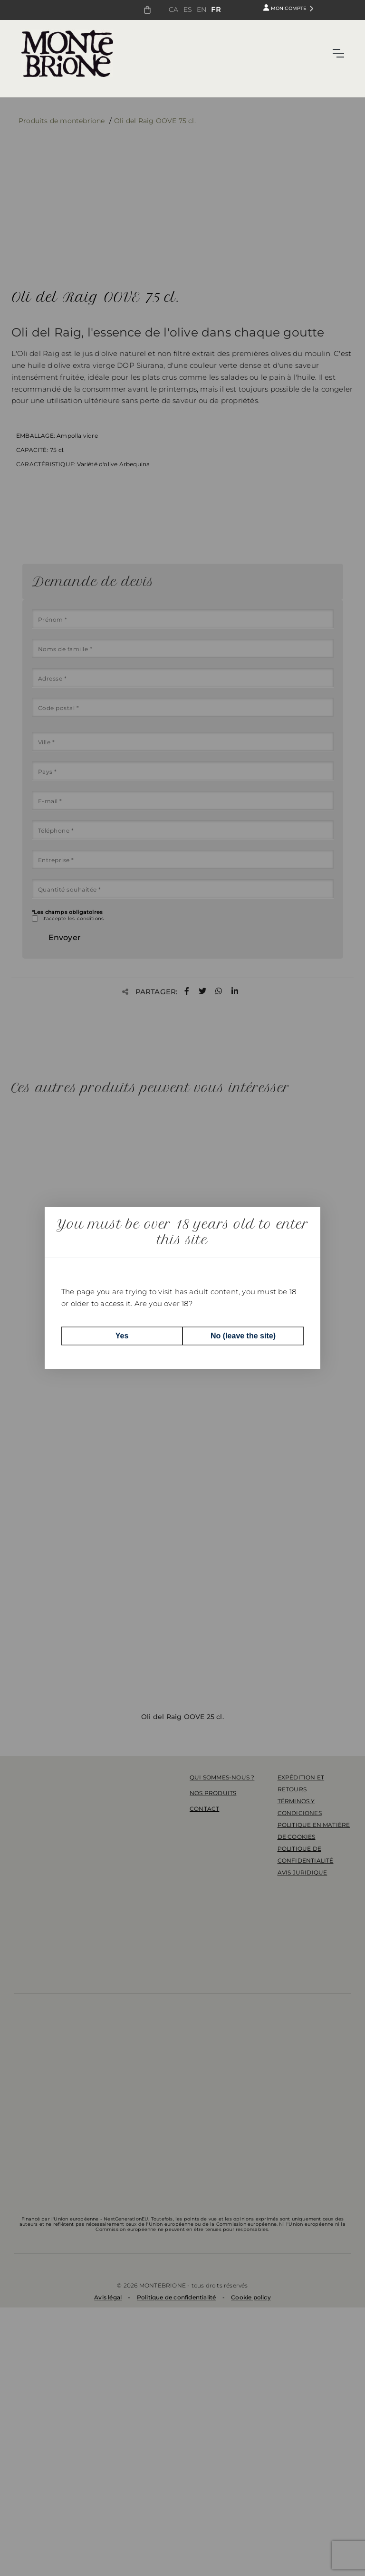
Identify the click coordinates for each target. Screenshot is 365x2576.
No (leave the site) (243, 1336)
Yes (122, 1336)
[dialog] (182, 1288)
